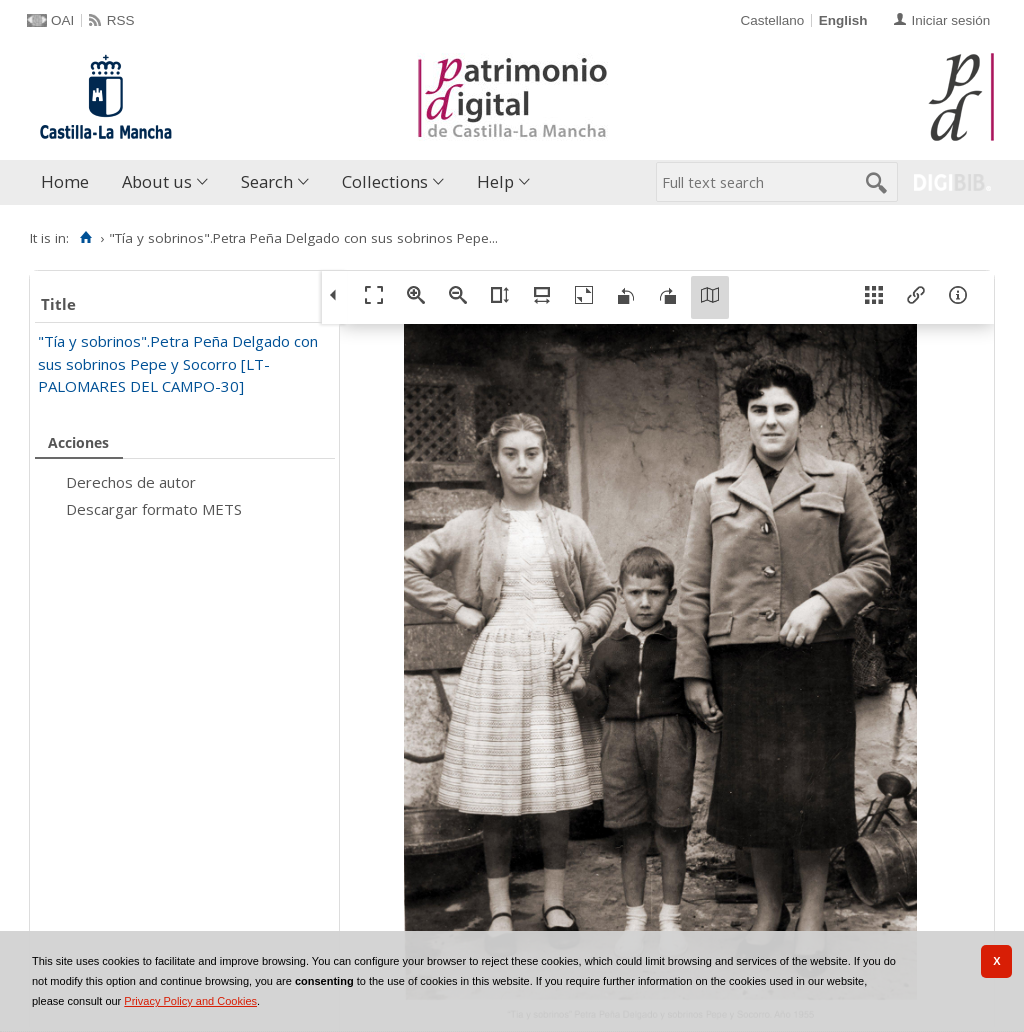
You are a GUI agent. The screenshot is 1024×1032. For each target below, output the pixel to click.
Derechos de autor (131, 482)
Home (65, 181)
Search (267, 181)
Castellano (772, 20)
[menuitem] (69, 182)
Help (495, 181)
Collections (385, 181)
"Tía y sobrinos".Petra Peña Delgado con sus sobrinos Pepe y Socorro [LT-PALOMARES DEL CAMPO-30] (178, 363)
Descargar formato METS (154, 509)
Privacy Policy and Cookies (190, 1001)
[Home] (85, 238)
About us (157, 181)
